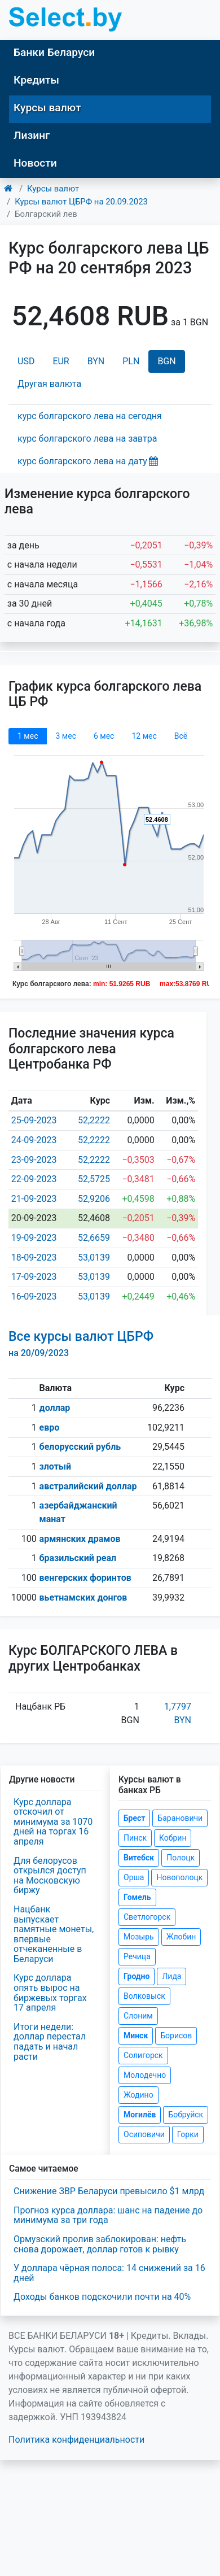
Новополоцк (179, 1877)
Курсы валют (47, 107)
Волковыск (144, 1995)
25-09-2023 (34, 1120)
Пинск (135, 1837)
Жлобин (181, 1936)
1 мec (27, 735)
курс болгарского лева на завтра (87, 438)
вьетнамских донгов (83, 1597)
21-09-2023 (34, 1198)
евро (49, 1427)
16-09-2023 (34, 1296)
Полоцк (180, 1857)
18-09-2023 (34, 1257)
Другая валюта (49, 383)
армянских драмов (80, 1538)
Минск (136, 2035)
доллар (55, 1407)
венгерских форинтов (85, 1577)
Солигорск (143, 2055)
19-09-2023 (34, 1237)
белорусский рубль (80, 1446)
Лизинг (32, 135)
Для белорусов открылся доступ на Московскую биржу (50, 1875)
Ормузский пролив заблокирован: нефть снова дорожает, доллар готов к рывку (100, 2244)
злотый (55, 1466)
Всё (180, 735)
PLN (130, 361)
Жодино (138, 2094)
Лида (171, 1976)
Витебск (139, 1857)
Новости (35, 162)
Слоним (138, 2015)
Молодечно (145, 2075)
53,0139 (94, 1257)
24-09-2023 (34, 1140)
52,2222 (94, 1120)
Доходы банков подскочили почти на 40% (102, 2296)
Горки (188, 2134)
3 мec (65, 735)
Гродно (136, 1976)
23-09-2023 (34, 1159)
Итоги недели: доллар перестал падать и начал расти (50, 2041)
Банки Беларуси (54, 52)
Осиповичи (144, 2134)
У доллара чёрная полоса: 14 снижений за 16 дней (109, 2273)
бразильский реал (78, 1558)
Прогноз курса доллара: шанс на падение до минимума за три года (108, 2215)
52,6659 (94, 1237)
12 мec (143, 735)
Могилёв (140, 2114)
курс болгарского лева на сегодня (89, 416)
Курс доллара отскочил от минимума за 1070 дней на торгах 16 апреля (53, 1822)
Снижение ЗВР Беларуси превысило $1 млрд (109, 2191)
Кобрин (172, 1837)
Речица (137, 1956)
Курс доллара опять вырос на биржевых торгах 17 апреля (50, 1992)
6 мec (104, 735)
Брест (134, 1818)
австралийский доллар (88, 1486)
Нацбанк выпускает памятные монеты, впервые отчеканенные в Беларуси (54, 1934)
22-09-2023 (34, 1179)
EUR (60, 361)
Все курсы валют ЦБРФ (80, 1344)
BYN (96, 361)
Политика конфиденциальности (76, 2439)
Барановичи (180, 1818)
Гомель (137, 1897)
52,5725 (94, 1179)
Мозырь (139, 1936)
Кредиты (36, 79)
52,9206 (94, 1198)
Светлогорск (147, 1916)
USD (25, 361)
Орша (134, 1877)
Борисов (176, 2035)
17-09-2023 (34, 1276)
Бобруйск (185, 2114)
